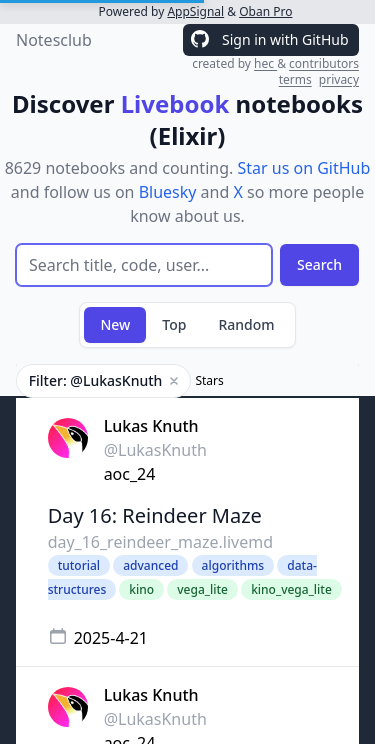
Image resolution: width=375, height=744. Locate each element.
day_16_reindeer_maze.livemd (160, 542)
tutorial (79, 565)
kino (141, 589)
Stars (209, 381)
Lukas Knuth (151, 426)
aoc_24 (130, 474)
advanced (150, 565)
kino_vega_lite (291, 589)
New (115, 324)
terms (295, 79)
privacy (339, 79)
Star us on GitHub (303, 168)
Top (174, 324)
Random (246, 324)
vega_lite (202, 589)
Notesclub (54, 40)
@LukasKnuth (155, 450)
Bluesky (168, 192)
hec (265, 63)
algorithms (233, 565)
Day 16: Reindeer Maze (155, 515)
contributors (324, 63)
